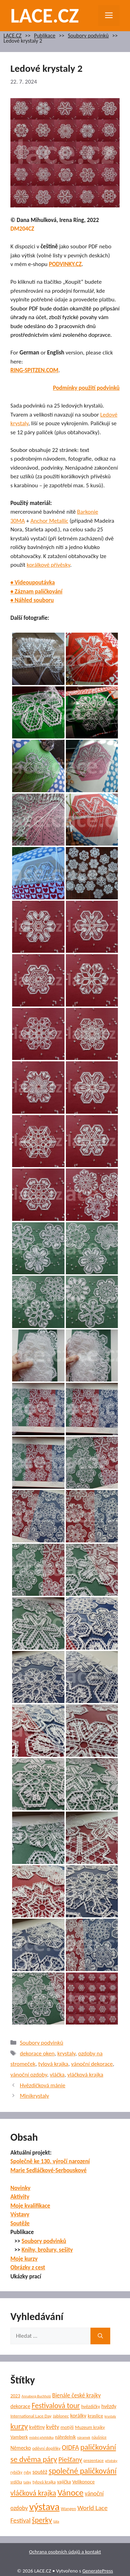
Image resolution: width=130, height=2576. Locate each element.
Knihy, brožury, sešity (47, 2249)
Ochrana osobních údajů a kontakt (65, 2552)
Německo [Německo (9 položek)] (20, 2448)
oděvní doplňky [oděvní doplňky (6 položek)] (46, 2448)
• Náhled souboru (32, 600)
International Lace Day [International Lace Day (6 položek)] (31, 2416)
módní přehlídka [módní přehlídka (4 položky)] (41, 2437)
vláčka (57, 2074)
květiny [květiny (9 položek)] (37, 2427)
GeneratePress (97, 2571)
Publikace (44, 35)
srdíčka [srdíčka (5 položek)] (16, 2482)
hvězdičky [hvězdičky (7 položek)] (90, 2407)
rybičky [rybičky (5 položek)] (16, 2472)
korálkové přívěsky (48, 564)
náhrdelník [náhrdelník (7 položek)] (65, 2437)
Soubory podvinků (88, 35)
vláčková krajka (85, 2074)
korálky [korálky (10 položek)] (78, 2415)
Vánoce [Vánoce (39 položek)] (71, 2492)
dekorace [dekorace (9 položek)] (20, 2406)
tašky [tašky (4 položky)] (27, 2482)
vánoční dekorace (92, 2064)
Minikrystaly (34, 2095)
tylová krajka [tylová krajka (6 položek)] (44, 2482)
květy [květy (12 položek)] (52, 2427)
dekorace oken (37, 2053)
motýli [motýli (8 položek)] (67, 2427)
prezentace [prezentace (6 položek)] (94, 2460)
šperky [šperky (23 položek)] (42, 2520)
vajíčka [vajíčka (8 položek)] (64, 2482)
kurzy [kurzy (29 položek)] (19, 2426)
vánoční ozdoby (28, 2074)
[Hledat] (100, 2336)
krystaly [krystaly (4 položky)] (110, 2416)
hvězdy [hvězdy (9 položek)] (108, 2406)
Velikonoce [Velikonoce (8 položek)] (83, 2482)
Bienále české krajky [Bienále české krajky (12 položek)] (76, 2395)
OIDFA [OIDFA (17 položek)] (70, 2447)
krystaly (67, 2053)
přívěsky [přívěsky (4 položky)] (111, 2460)
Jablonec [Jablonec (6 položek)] (61, 2416)
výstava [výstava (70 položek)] (44, 2506)
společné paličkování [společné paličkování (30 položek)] (82, 2471)
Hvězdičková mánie (42, 2085)
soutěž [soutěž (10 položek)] (40, 2471)
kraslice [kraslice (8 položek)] (95, 2416)
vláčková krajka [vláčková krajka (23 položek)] (33, 2493)
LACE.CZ (44, 15)
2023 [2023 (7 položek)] (15, 2396)
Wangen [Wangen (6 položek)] (68, 2508)
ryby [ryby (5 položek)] (27, 2472)
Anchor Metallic (49, 520)
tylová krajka (53, 2064)
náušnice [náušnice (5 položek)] (99, 2437)
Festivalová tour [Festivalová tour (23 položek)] (56, 2405)
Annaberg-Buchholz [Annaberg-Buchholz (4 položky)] (36, 2396)
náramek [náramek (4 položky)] (83, 2437)
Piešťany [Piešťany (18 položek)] (70, 2459)
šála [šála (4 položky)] (56, 2521)
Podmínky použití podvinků (86, 388)
